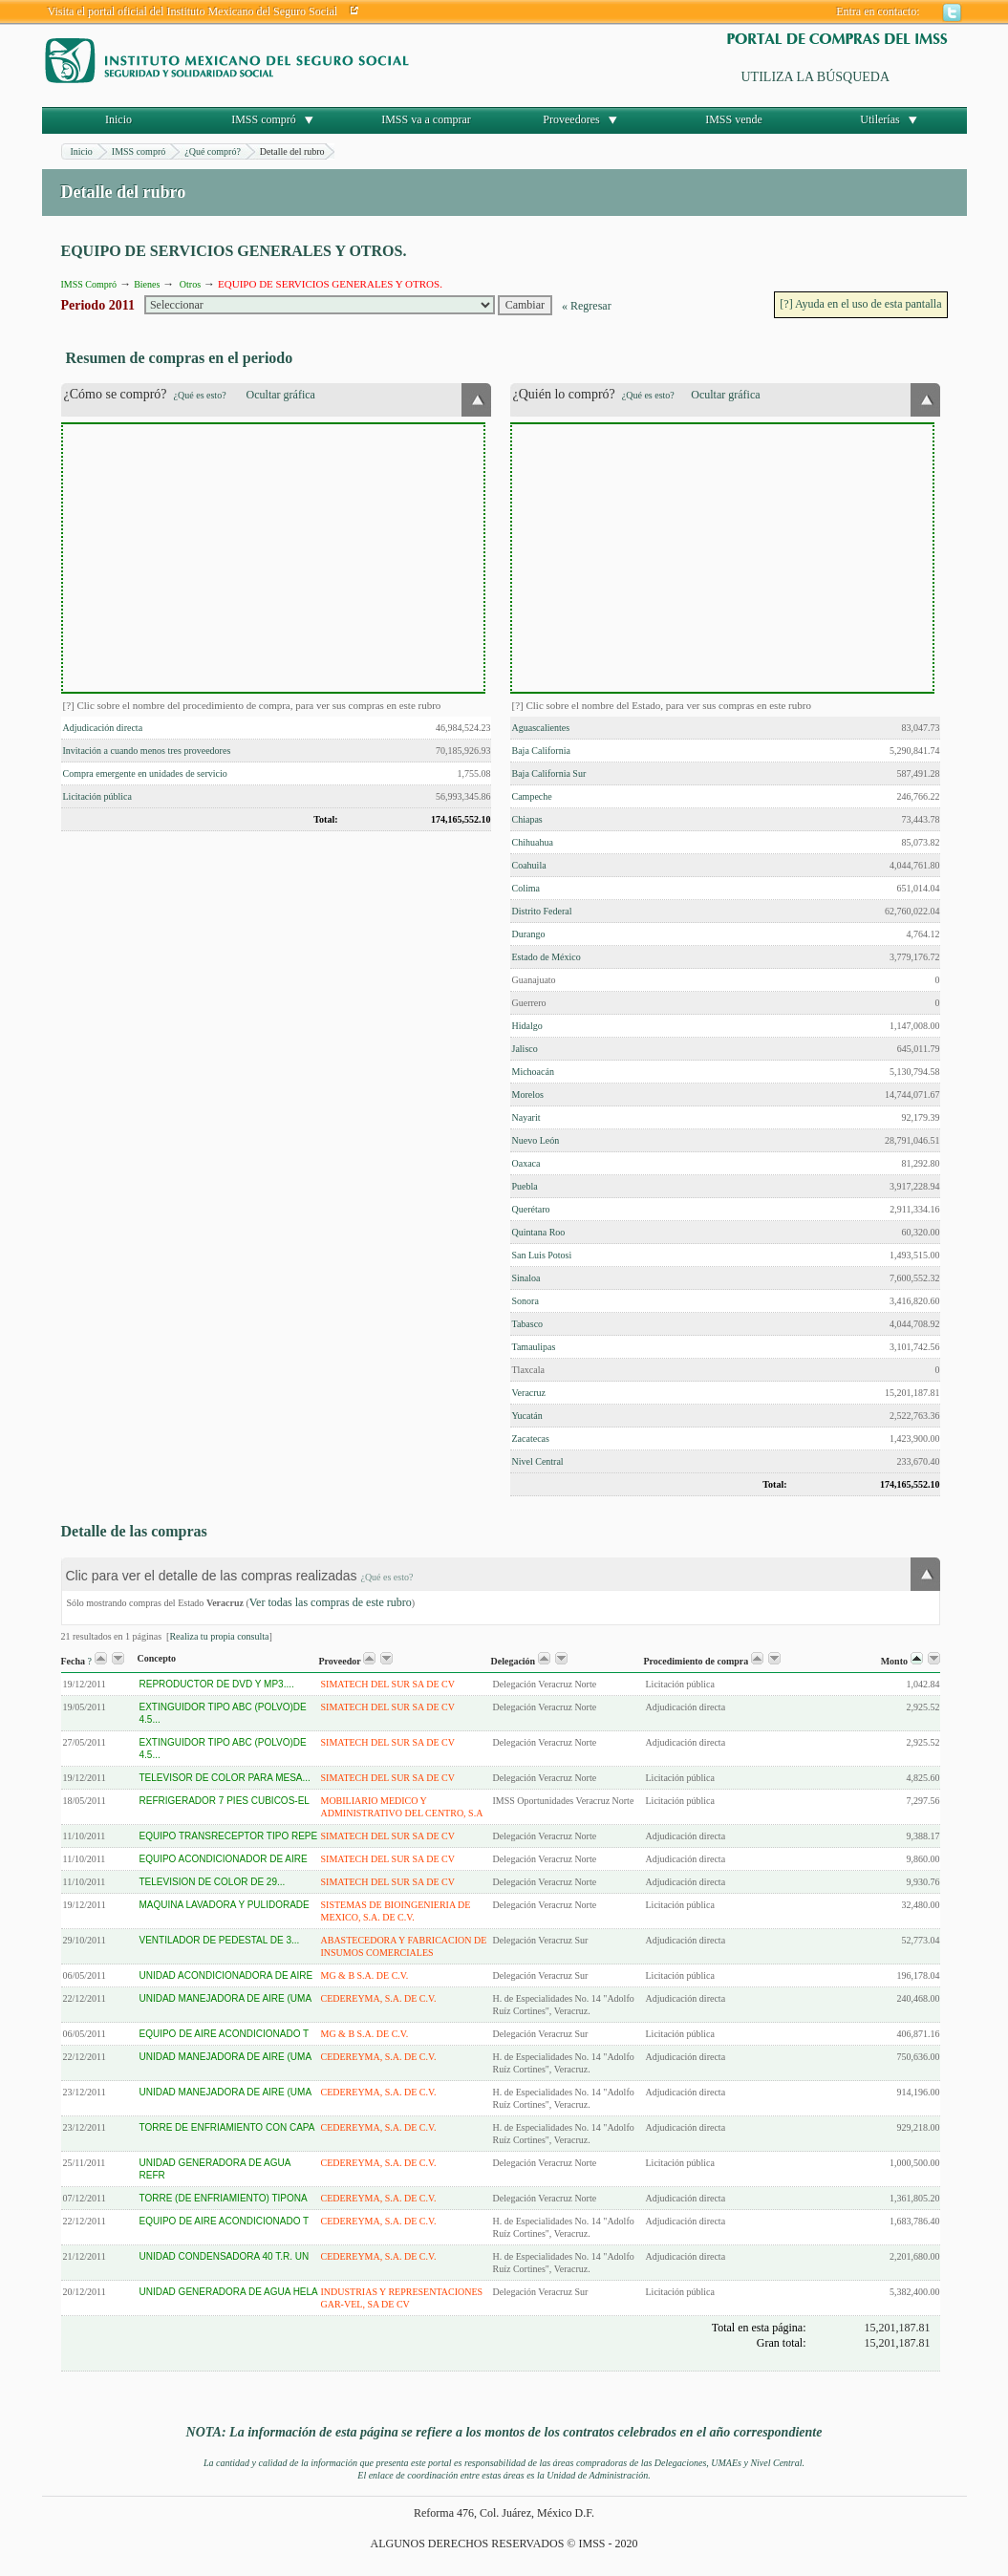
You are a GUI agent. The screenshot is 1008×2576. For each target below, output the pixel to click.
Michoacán (533, 1071)
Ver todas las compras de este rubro (330, 1602)
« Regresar (586, 305)
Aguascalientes (541, 727)
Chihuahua (532, 842)
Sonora (525, 1301)
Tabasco (528, 1324)
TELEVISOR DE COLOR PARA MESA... (225, 1777)
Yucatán (527, 1415)
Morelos (528, 1094)
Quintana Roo (539, 1232)
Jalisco (525, 1048)
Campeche (532, 796)
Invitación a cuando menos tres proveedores (147, 750)
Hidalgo (527, 1025)
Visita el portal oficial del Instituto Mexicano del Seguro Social (193, 11)
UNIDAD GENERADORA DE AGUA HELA (228, 2291)
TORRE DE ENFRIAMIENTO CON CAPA (227, 2127)
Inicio (118, 119)
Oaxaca (526, 1163)
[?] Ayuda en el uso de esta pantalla (860, 304)
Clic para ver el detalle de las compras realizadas (240, 1575)
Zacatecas (530, 1438)
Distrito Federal (542, 911)
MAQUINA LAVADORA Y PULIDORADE (224, 1905)
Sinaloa (526, 1278)
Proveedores (571, 119)
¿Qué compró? (212, 151)
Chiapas (527, 819)
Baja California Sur (549, 773)
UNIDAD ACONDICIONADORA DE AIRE (226, 1975)
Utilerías (879, 119)
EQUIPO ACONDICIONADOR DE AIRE (223, 1859)
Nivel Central (538, 1461)
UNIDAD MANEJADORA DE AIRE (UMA (225, 1998)
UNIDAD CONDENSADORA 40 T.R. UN (224, 2256)
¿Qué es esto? (200, 395)
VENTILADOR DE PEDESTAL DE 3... (219, 1940)
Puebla (525, 1186)
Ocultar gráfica (281, 394)
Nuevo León (536, 1140)
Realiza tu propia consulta (218, 1636)
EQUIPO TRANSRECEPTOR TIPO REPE (228, 1836)
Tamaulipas (534, 1347)
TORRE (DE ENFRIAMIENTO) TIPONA (223, 2198)
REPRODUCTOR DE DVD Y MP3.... (216, 1684)
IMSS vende (733, 119)
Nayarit (526, 1117)
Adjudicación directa (103, 727)
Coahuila (529, 865)
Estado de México (546, 957)
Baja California (541, 750)
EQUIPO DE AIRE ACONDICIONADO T (224, 2034)
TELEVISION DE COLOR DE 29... (212, 1882)
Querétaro (531, 1209)
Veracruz (529, 1392)
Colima (526, 888)
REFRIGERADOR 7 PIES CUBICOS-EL (224, 1800)
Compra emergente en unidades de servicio (145, 773)
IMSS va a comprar (426, 119)
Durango (529, 934)
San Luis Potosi (542, 1255)
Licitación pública (97, 796)
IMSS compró (263, 119)
